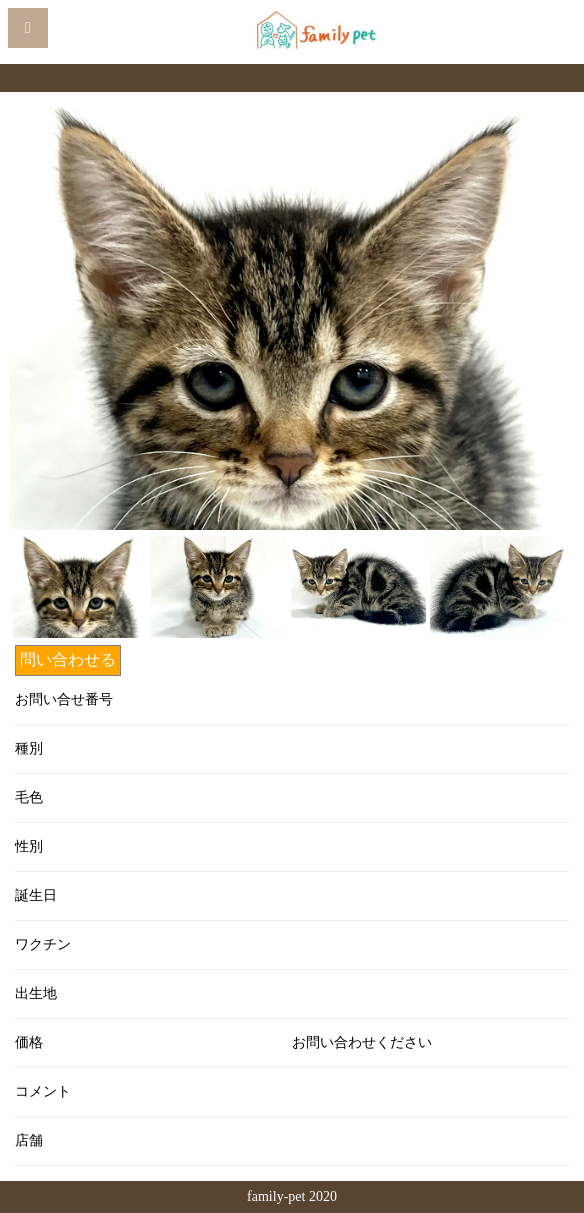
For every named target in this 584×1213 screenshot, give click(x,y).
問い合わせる (68, 659)
